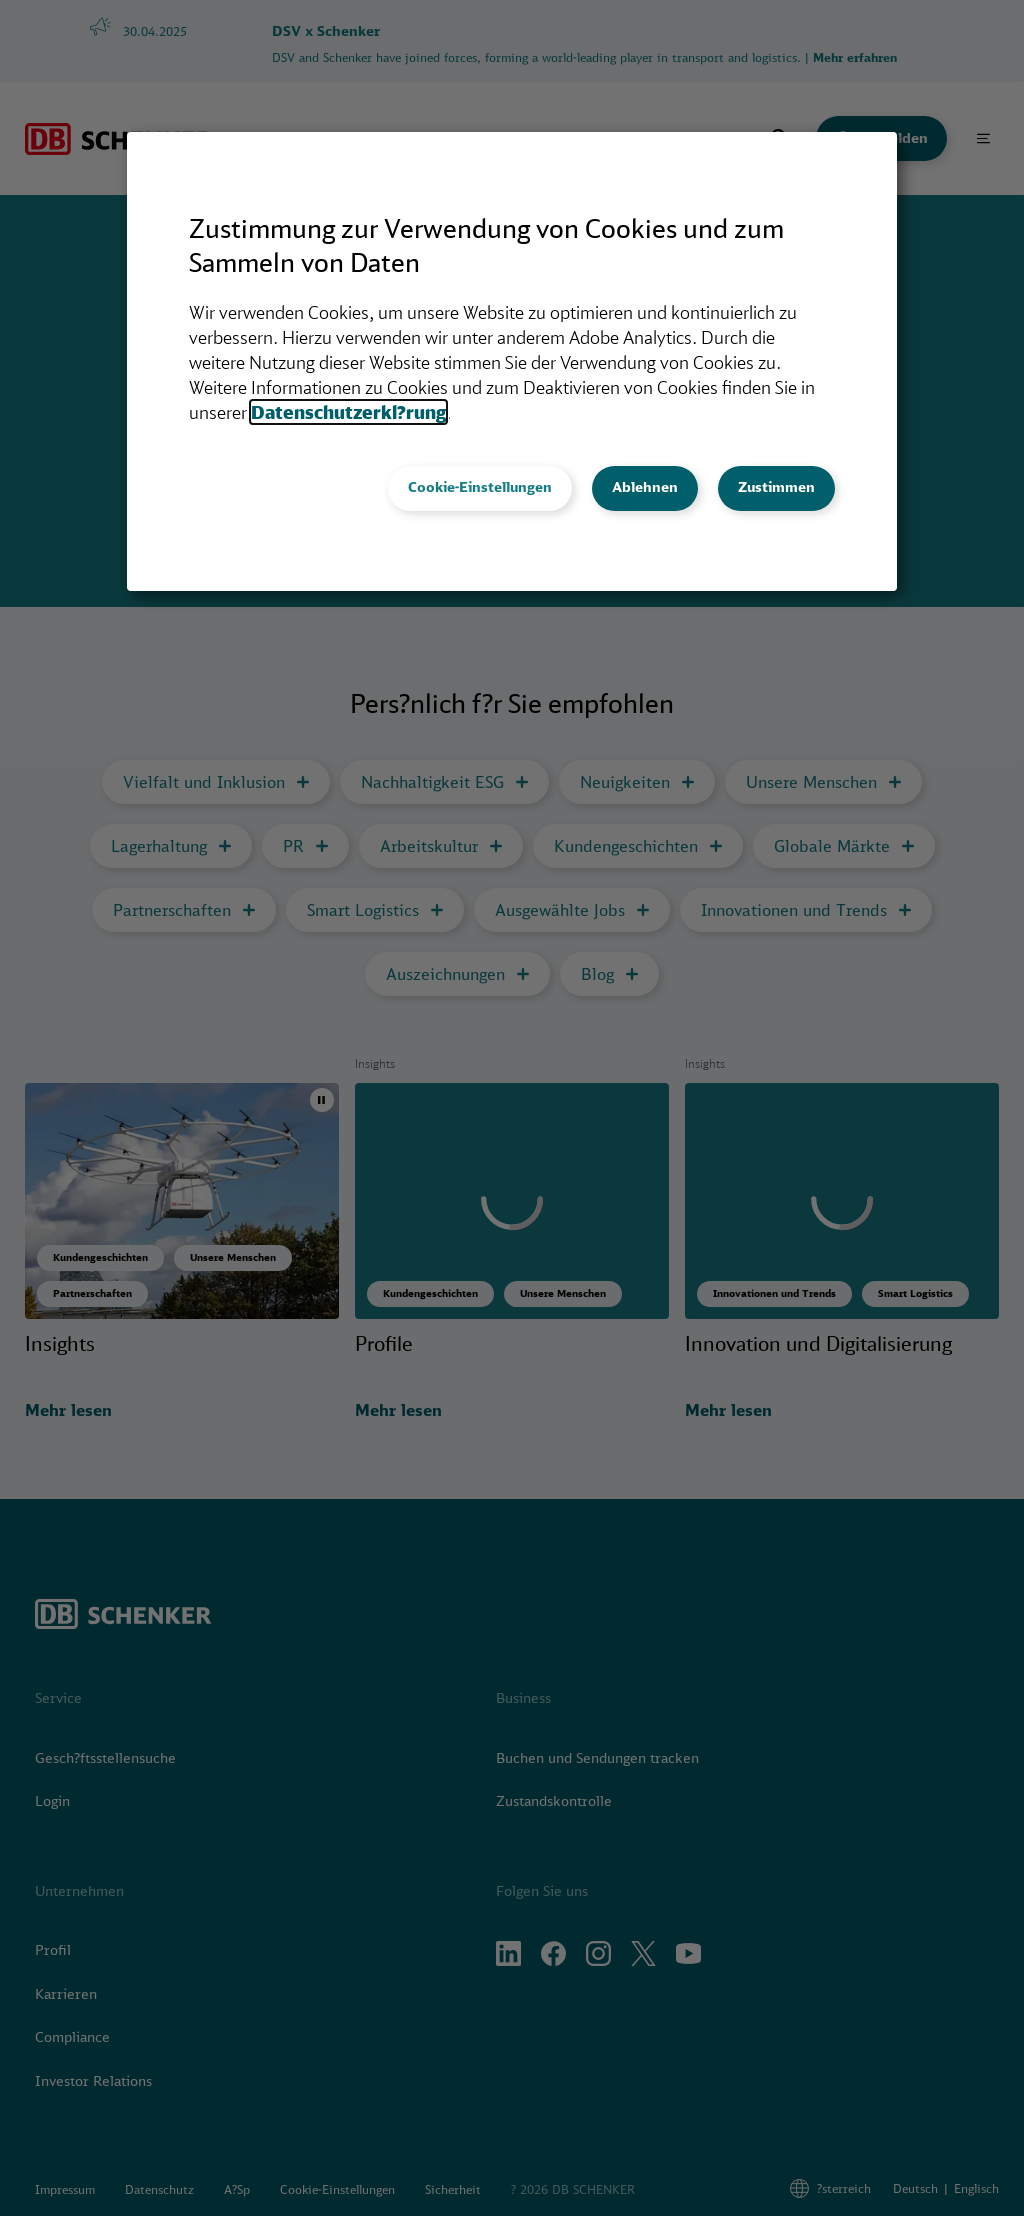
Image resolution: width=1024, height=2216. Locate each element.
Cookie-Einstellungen (480, 487)
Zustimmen (776, 487)
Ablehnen (645, 487)
